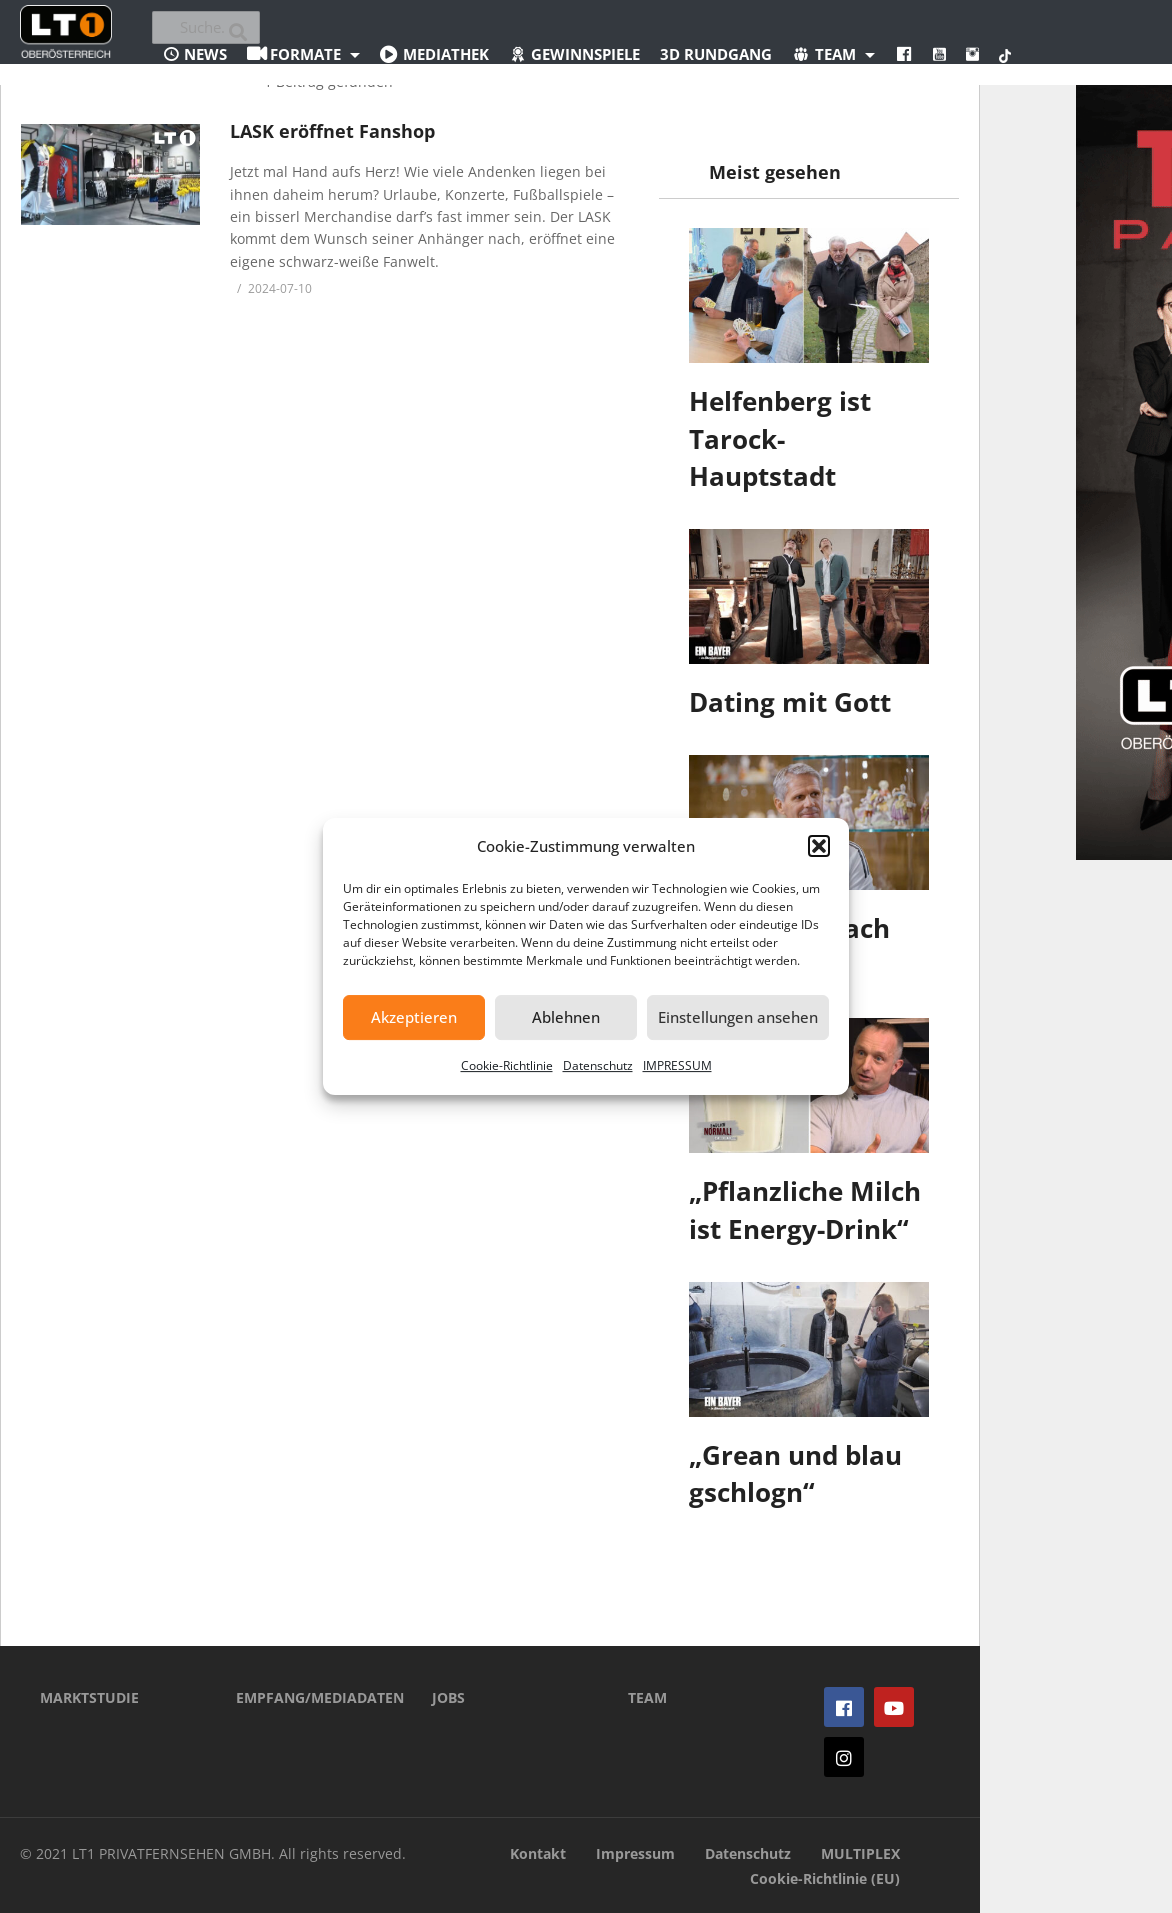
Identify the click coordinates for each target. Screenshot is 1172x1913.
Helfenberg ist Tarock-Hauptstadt (780, 438)
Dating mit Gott (790, 702)
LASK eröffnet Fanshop (332, 131)
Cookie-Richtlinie (507, 1065)
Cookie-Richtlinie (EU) (825, 1878)
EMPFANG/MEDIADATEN (304, 1697)
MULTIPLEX (860, 1853)
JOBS (448, 1697)
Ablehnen (566, 1017)
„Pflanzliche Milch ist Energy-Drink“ (805, 1210)
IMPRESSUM (677, 1065)
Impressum (635, 1853)
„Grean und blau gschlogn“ (795, 1474)
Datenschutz (598, 1065)
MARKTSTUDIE (89, 1697)
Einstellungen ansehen (738, 1017)
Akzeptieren (414, 1017)
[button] (819, 846)
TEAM (647, 1697)
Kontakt (538, 1853)
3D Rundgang (716, 54)
